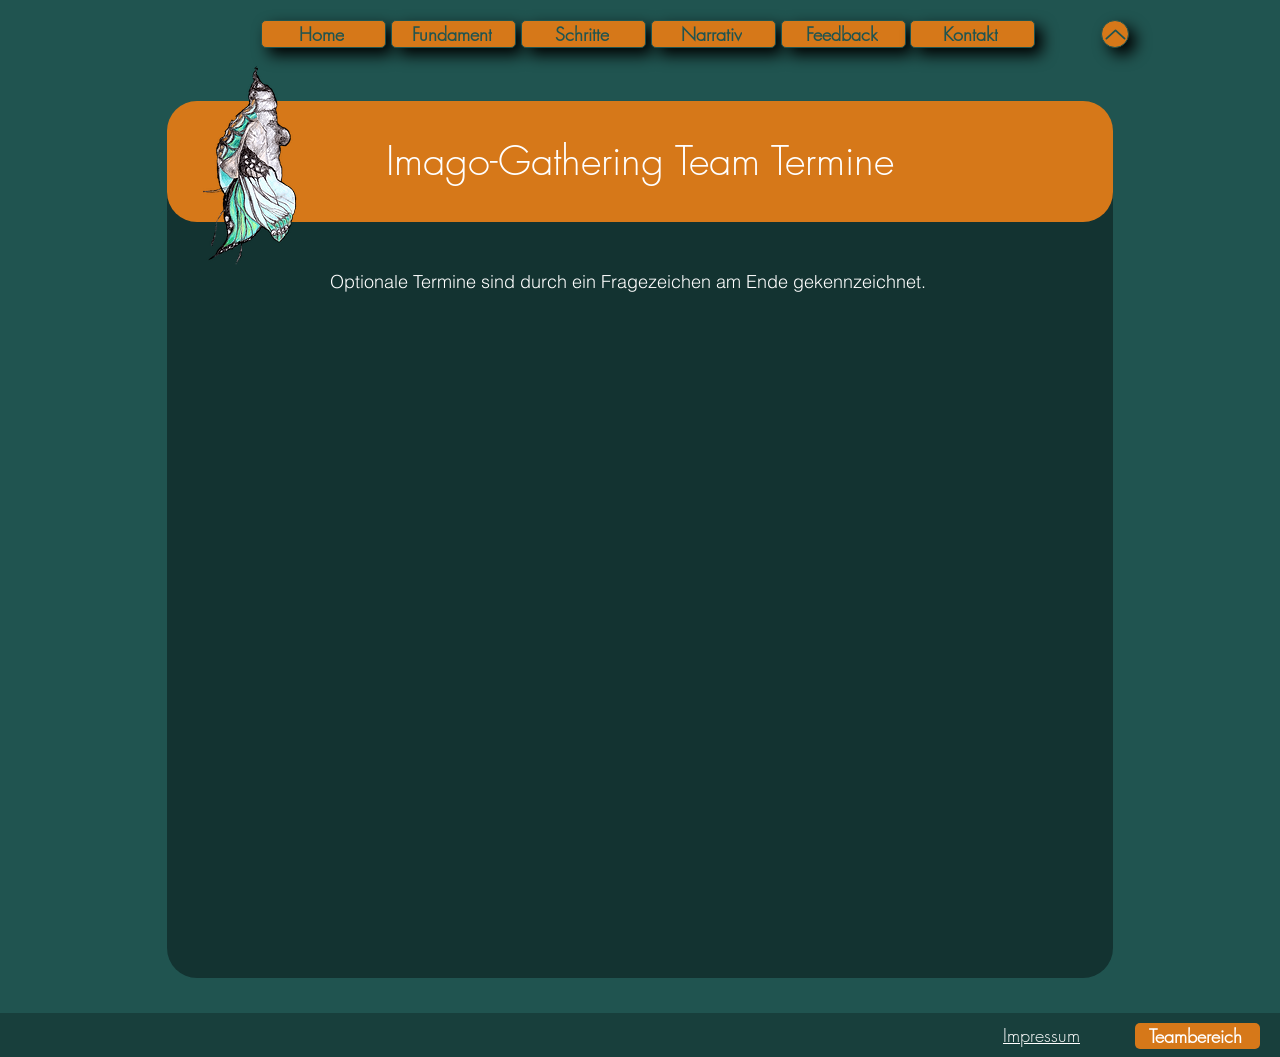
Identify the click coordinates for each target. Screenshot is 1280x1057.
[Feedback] (843, 34)
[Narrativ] (713, 34)
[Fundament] (453, 34)
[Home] (323, 34)
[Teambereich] (1197, 1036)
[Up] (1115, 34)
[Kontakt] (972, 34)
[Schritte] (583, 34)
